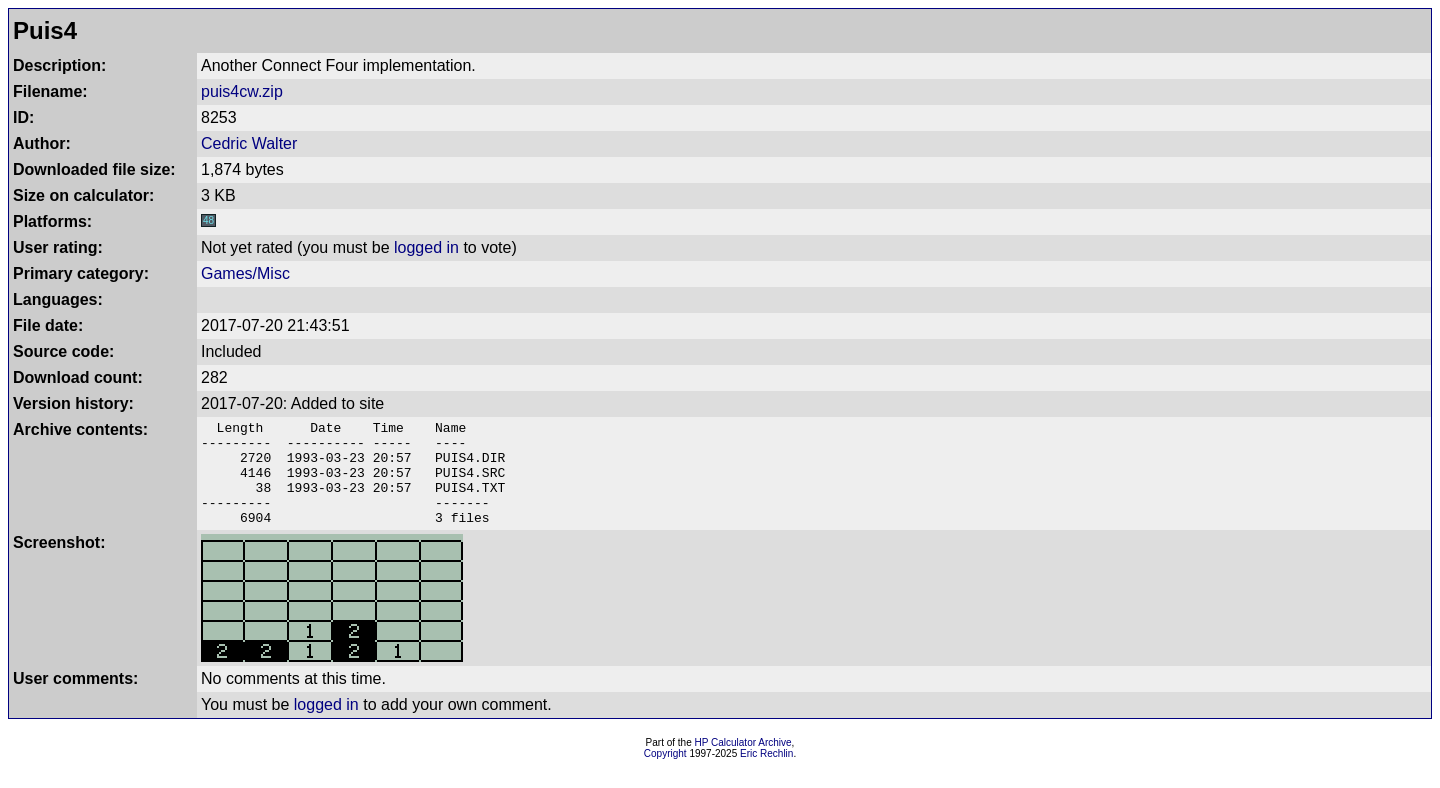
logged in (426, 247)
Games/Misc (245, 273)
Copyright (665, 774)
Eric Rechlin (766, 774)
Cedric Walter (249, 143)
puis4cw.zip (242, 91)
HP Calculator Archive (743, 763)
